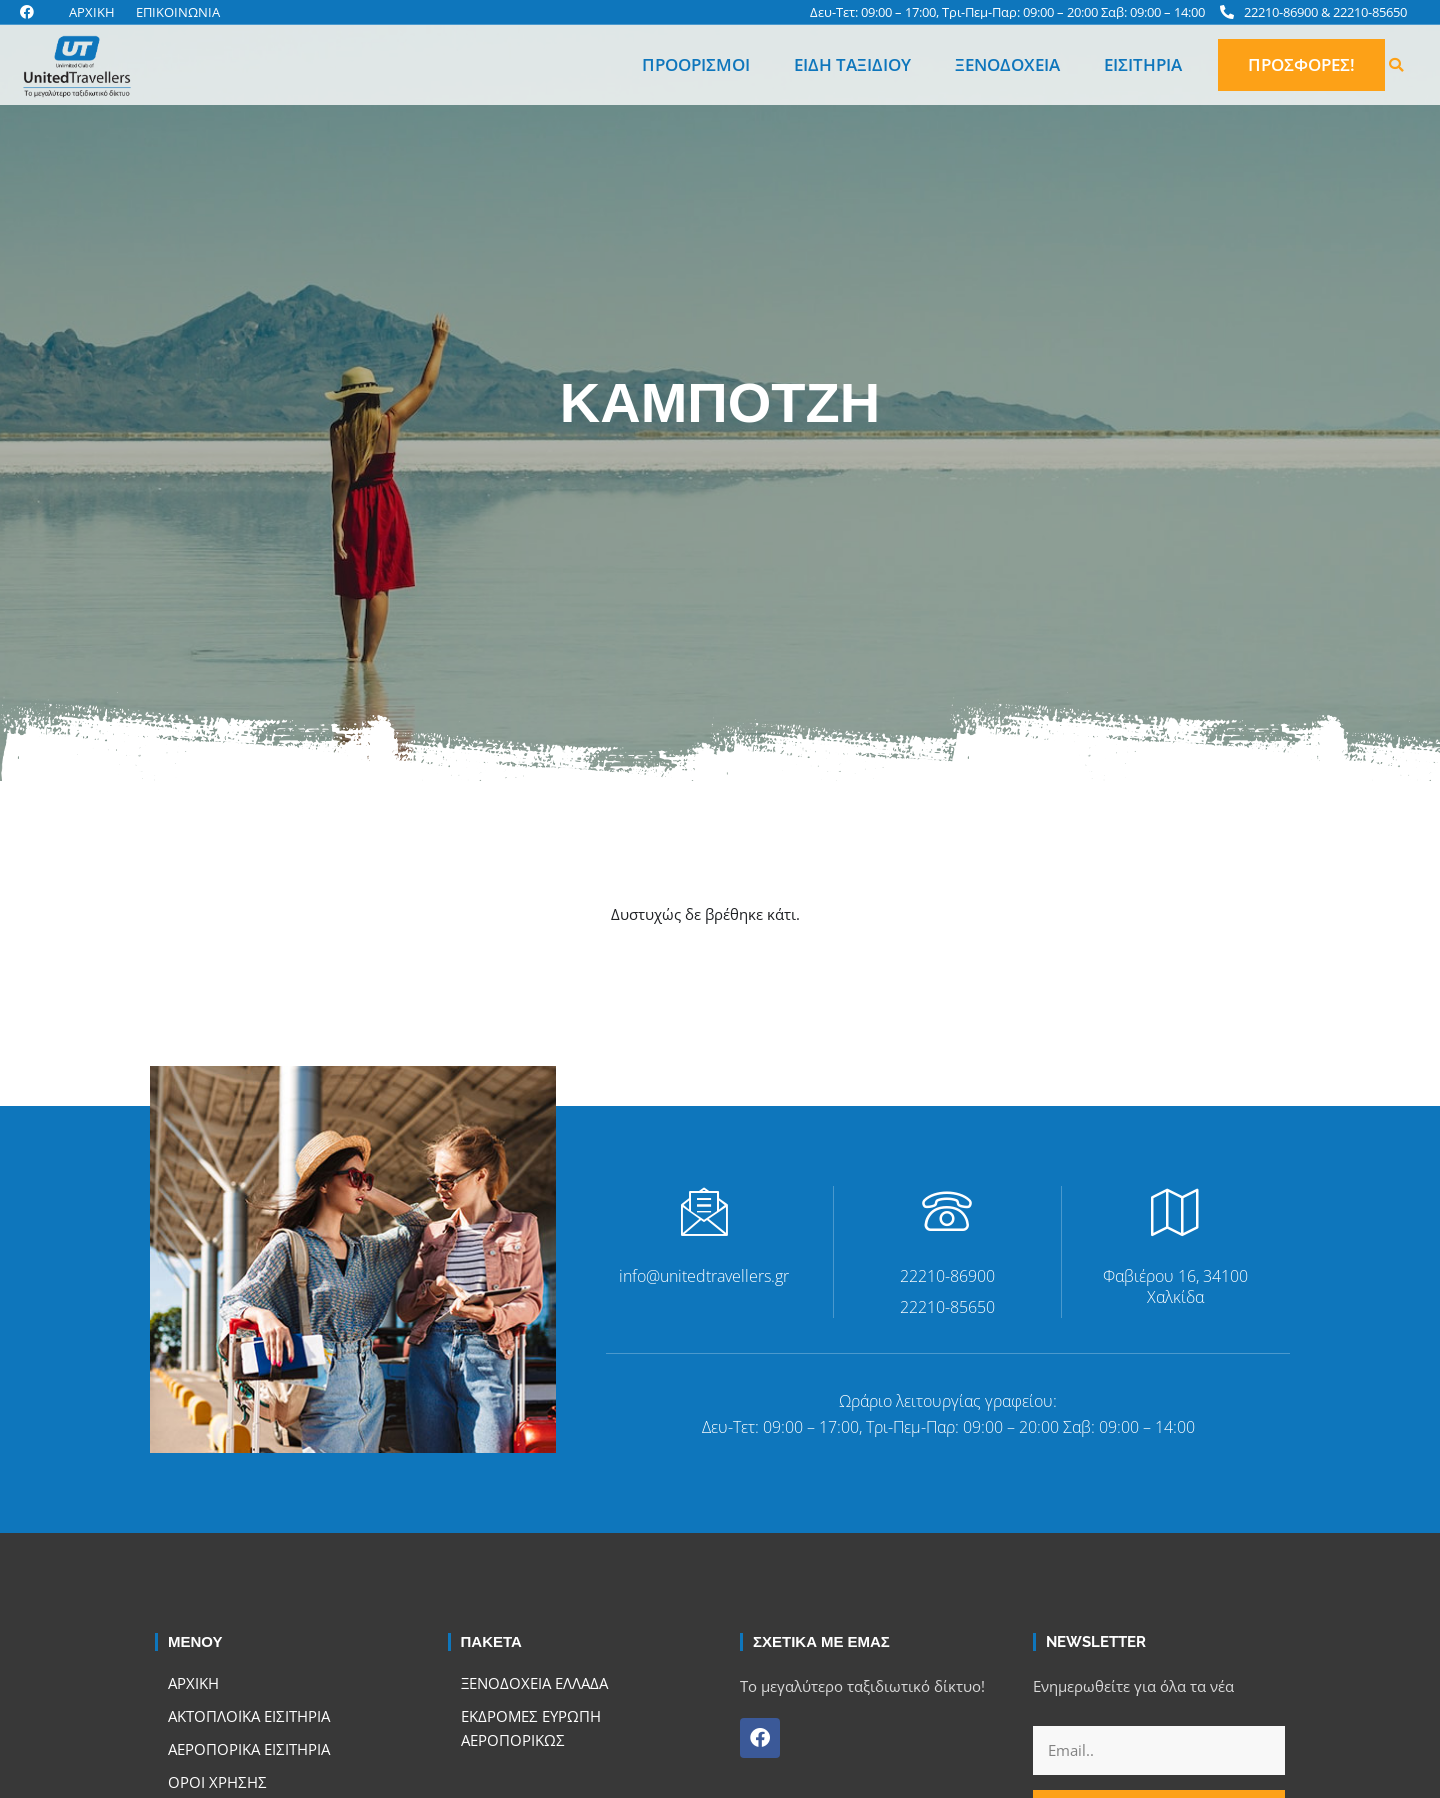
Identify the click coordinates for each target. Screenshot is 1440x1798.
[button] (1396, 65)
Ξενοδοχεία (1007, 64)
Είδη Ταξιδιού (852, 64)
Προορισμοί (696, 64)
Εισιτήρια (1143, 64)
